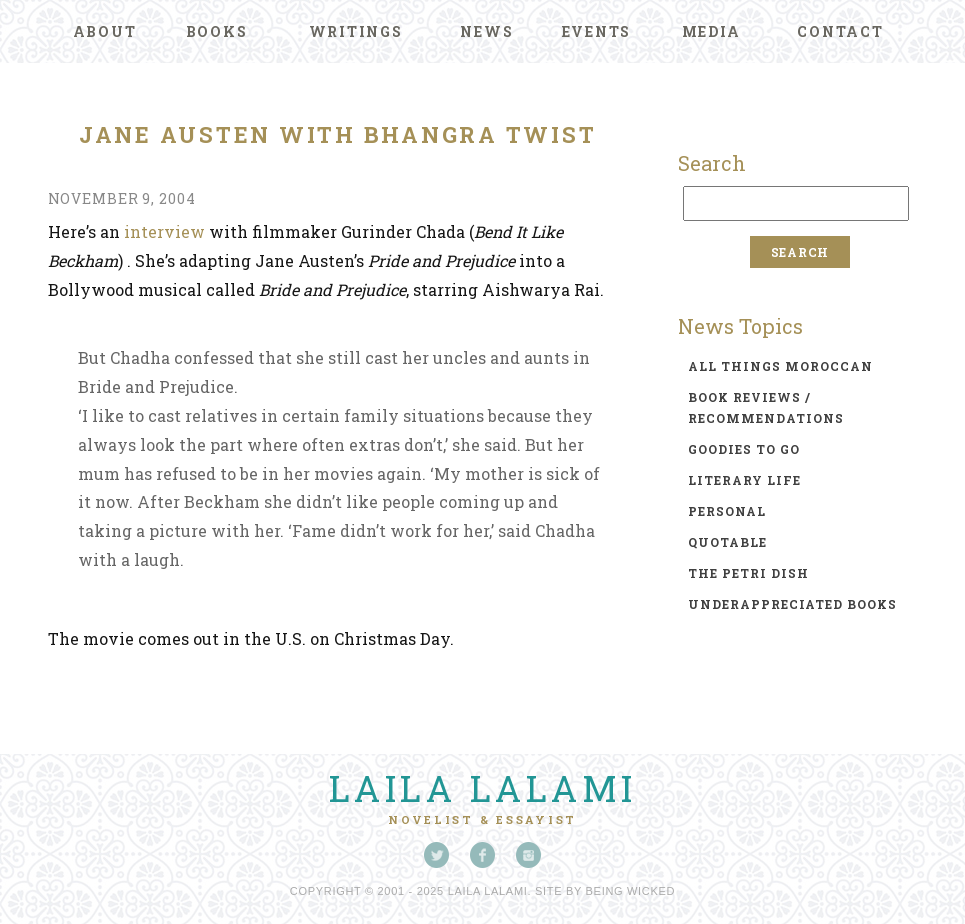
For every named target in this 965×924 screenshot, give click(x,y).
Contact (840, 31)
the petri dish (748, 573)
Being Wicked (631, 891)
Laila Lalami (483, 788)
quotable (727, 542)
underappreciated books (792, 604)
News (486, 31)
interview (164, 231)
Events (597, 31)
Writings (356, 31)
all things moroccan (780, 366)
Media (711, 31)
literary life (744, 480)
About (105, 31)
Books (217, 31)
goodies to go (744, 449)
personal (727, 511)
